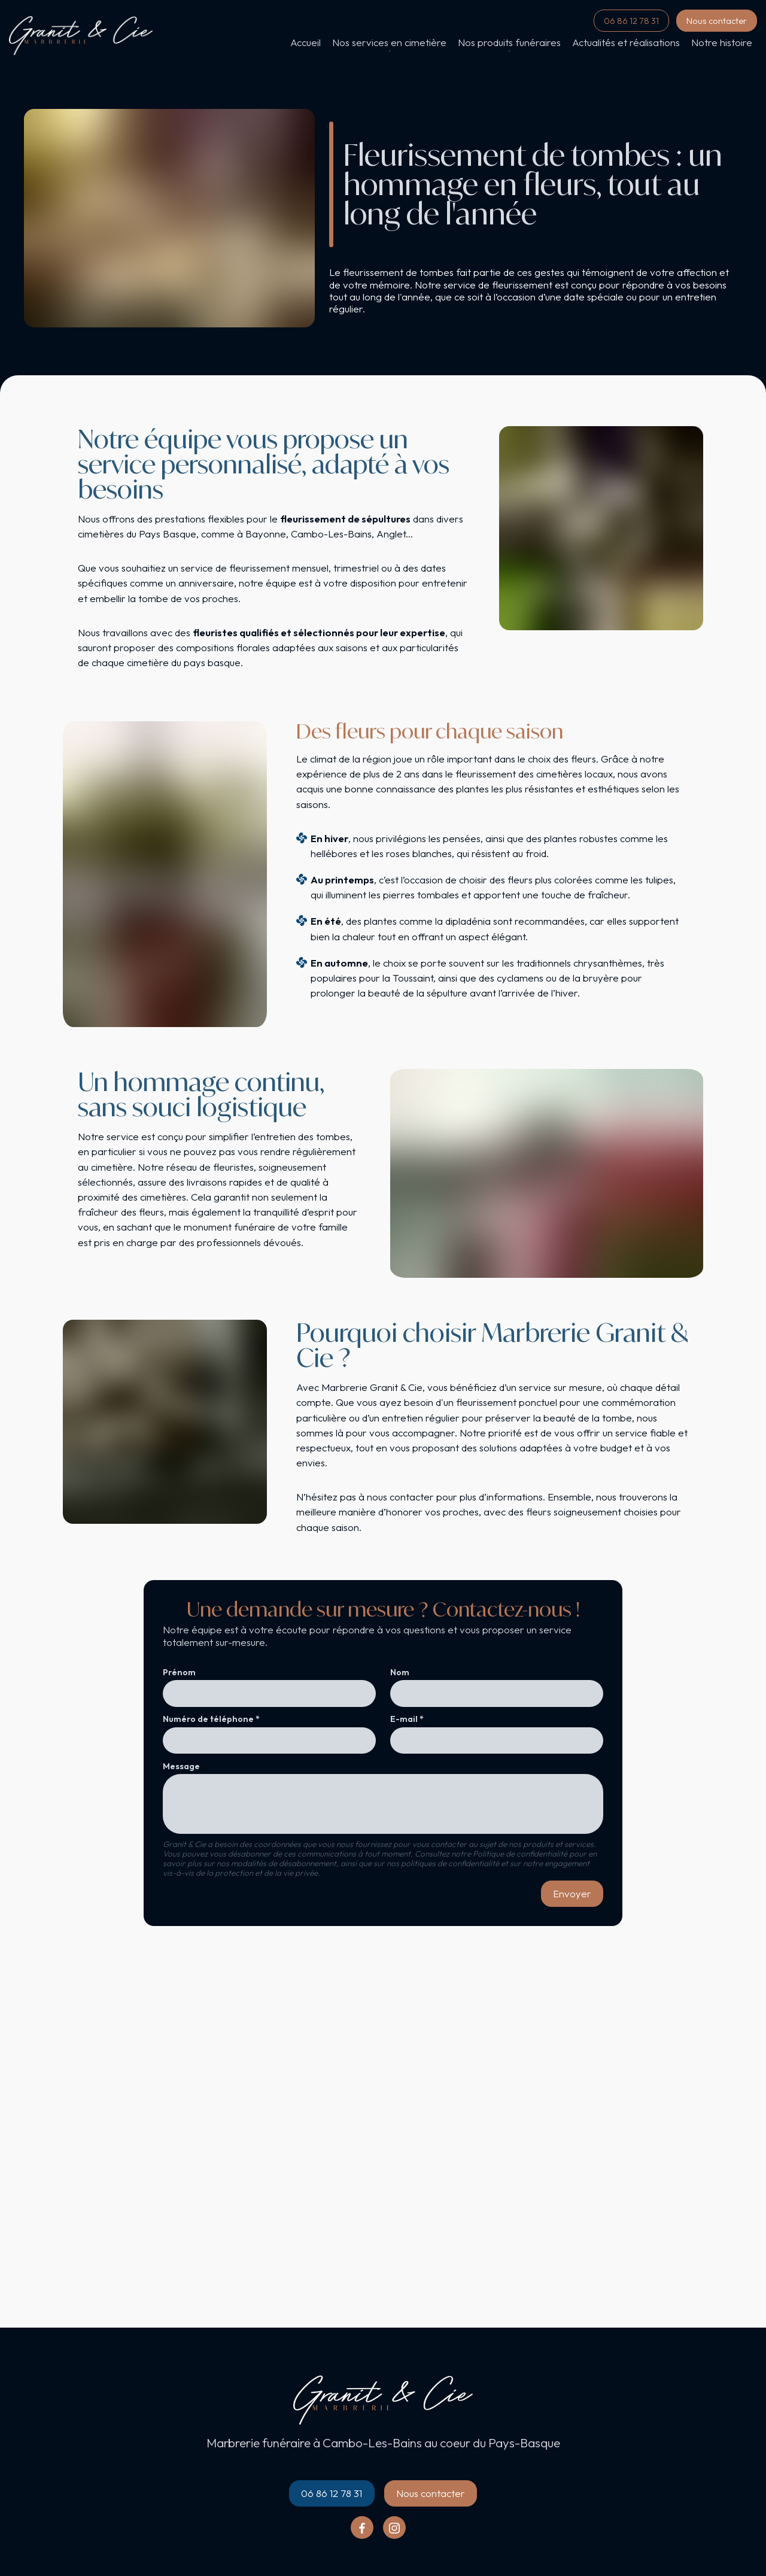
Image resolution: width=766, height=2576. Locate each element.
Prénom (179, 1672)
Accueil (305, 42)
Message (181, 1766)
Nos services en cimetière (389, 42)
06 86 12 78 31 (631, 21)
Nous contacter (716, 21)
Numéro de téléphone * (211, 1719)
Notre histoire (721, 42)
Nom (399, 1672)
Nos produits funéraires (509, 42)
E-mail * (407, 1719)
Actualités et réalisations (626, 42)
